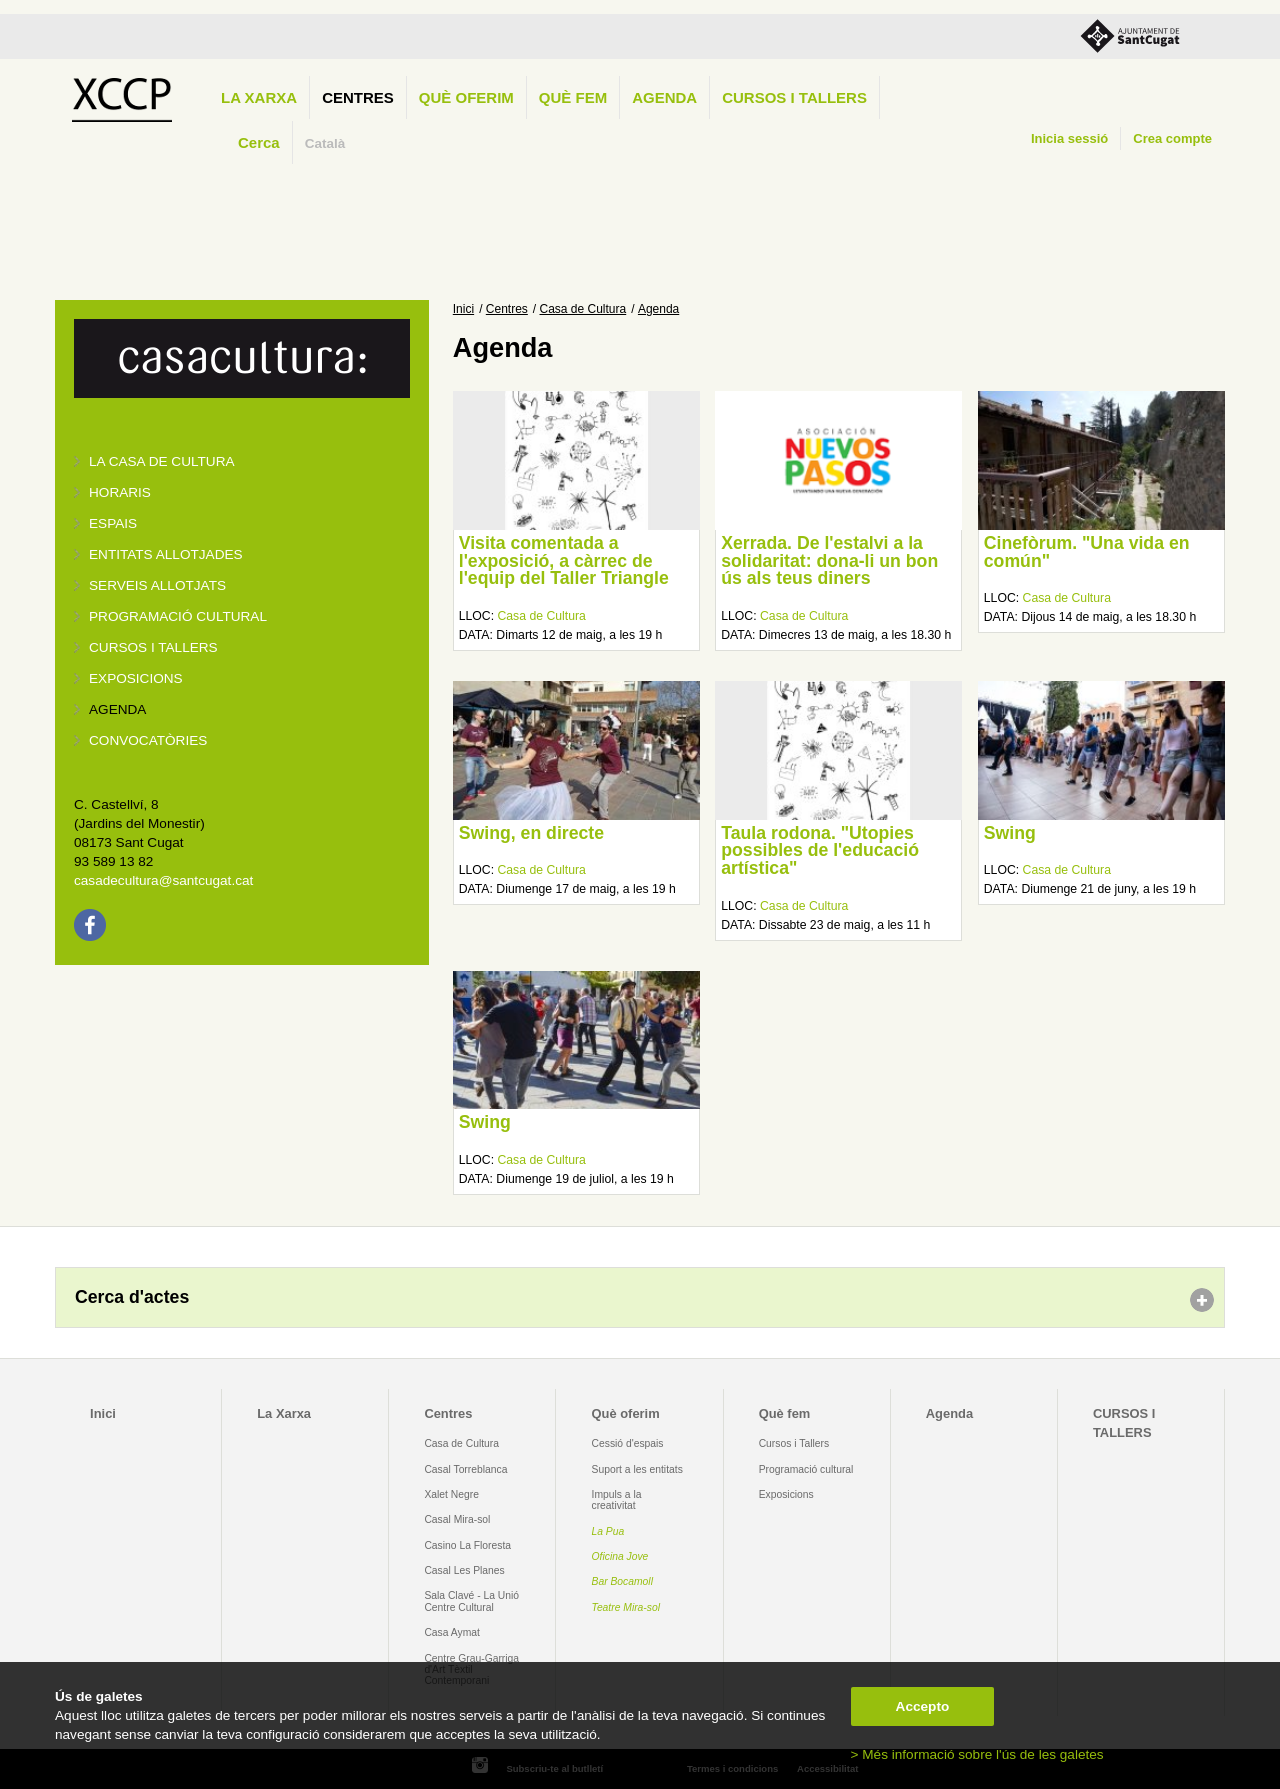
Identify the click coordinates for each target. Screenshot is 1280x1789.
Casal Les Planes (464, 1570)
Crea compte (1172, 138)
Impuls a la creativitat (617, 1500)
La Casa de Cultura (162, 461)
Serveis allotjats (157, 585)
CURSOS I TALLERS (794, 97)
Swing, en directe (531, 833)
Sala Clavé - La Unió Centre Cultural (471, 1601)
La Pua (608, 1531)
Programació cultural (178, 616)
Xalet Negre (451, 1494)
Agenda (664, 97)
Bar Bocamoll (622, 1581)
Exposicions (136, 678)
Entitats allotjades (166, 554)
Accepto (923, 1706)
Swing (1010, 833)
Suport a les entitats (637, 1469)
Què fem (573, 97)
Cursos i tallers (153, 647)
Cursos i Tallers (794, 1443)
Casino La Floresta (467, 1545)
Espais (113, 523)
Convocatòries (148, 740)
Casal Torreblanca (465, 1469)
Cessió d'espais (628, 1443)
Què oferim (466, 97)
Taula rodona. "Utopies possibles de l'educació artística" (820, 850)
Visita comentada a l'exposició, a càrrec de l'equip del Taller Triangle (564, 560)
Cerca (259, 142)
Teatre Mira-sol (626, 1607)
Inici (463, 309)
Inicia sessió (1069, 138)
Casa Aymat (452, 1632)
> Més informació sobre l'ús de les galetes (977, 1754)
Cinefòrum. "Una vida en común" (1087, 552)
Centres (358, 97)
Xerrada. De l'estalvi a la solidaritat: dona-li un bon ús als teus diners (829, 560)
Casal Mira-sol (457, 1519)
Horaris (120, 492)
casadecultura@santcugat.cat (163, 880)
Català (325, 143)
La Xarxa (259, 97)
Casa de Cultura (583, 309)
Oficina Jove (620, 1556)
